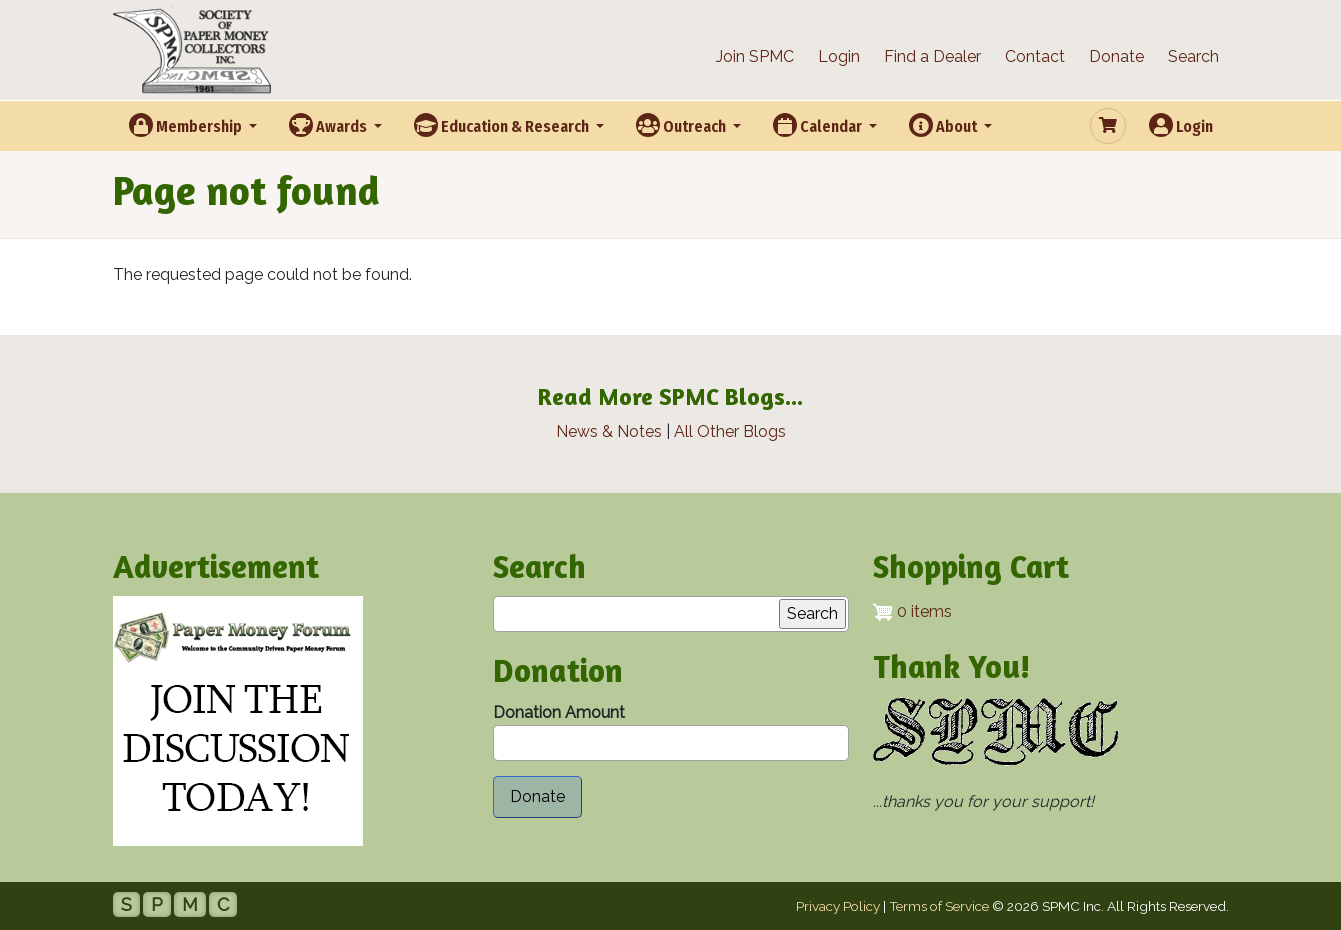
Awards (329, 125)
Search (1193, 56)
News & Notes (609, 431)
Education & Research (503, 125)
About (944, 125)
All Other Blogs (730, 431)
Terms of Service (939, 906)
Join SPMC (755, 56)
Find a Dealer (932, 56)
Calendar (819, 125)
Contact (1035, 56)
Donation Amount (559, 712)
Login (839, 56)
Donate (1116, 56)
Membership (187, 125)
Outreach (682, 125)
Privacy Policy (838, 906)
